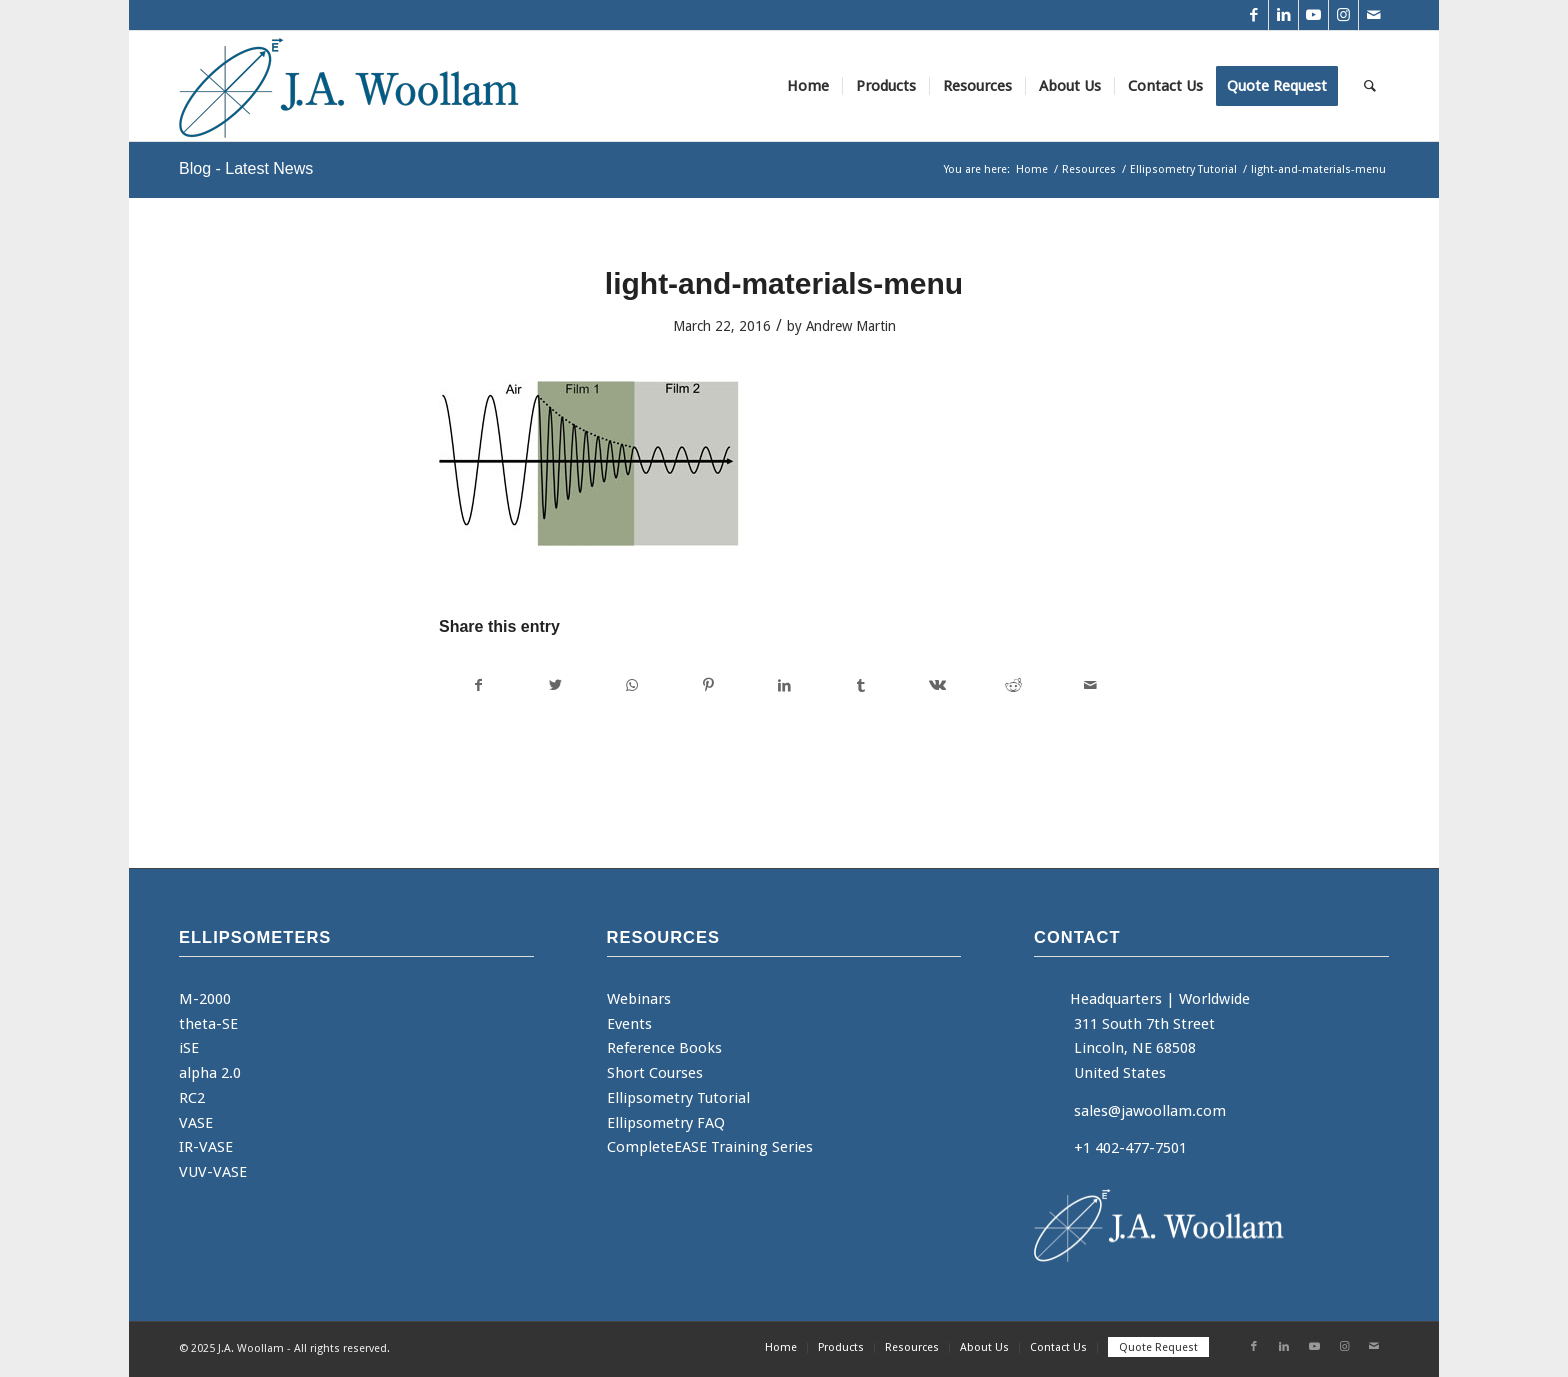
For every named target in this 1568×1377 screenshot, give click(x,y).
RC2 (192, 1098)
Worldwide (1214, 999)
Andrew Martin (851, 326)
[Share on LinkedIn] (784, 685)
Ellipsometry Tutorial (678, 1098)
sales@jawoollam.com (1150, 1111)
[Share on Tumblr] (860, 685)
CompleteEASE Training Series (710, 1147)
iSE (189, 1048)
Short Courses (655, 1073)
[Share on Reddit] (1013, 685)
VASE (196, 1123)
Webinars (639, 999)
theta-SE (208, 1024)
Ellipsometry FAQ (666, 1123)
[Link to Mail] (1374, 15)
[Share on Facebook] (478, 685)
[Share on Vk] (937, 685)
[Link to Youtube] (1313, 15)
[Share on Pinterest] (707, 685)
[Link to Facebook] (1253, 15)
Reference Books (664, 1048)
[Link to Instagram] (1343, 15)
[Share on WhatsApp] (631, 685)
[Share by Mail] (1091, 685)
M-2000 (205, 999)
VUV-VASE (213, 1172)
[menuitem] (808, 86)
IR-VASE (206, 1147)
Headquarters (1116, 999)
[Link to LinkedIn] (1283, 15)
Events (629, 1024)
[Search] (1370, 86)
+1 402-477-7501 (1130, 1148)
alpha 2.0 (210, 1073)
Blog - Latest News (246, 168)
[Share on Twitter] (554, 685)
